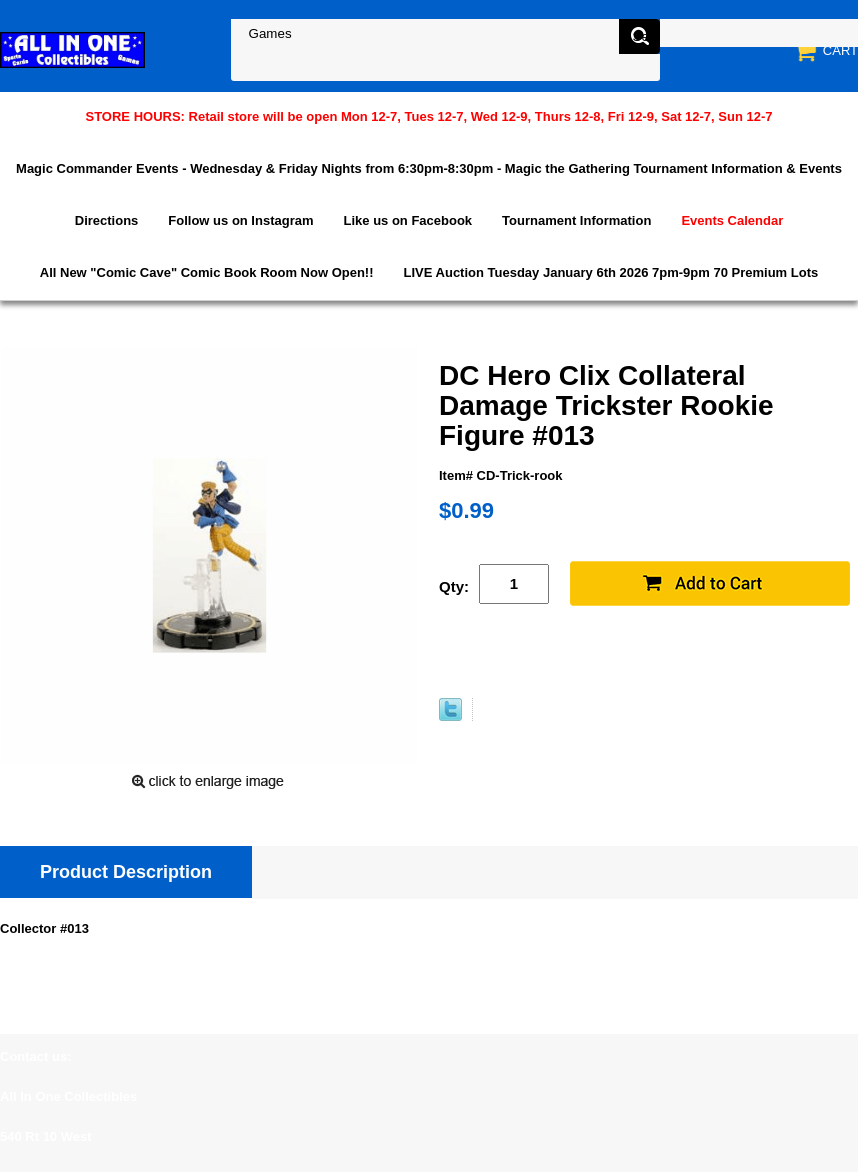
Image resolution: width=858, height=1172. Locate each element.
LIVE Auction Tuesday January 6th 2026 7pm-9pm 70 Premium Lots (611, 272)
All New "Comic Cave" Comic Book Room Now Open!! (207, 272)
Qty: (454, 586)
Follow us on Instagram (240, 220)
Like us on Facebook (408, 220)
